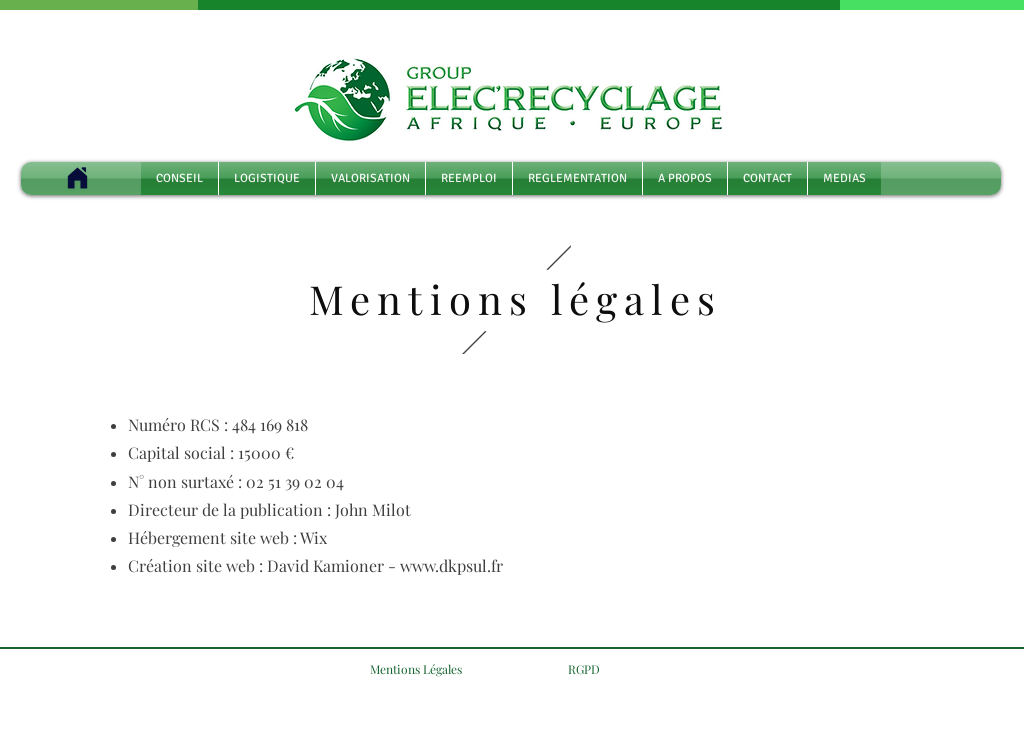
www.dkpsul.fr (451, 565)
